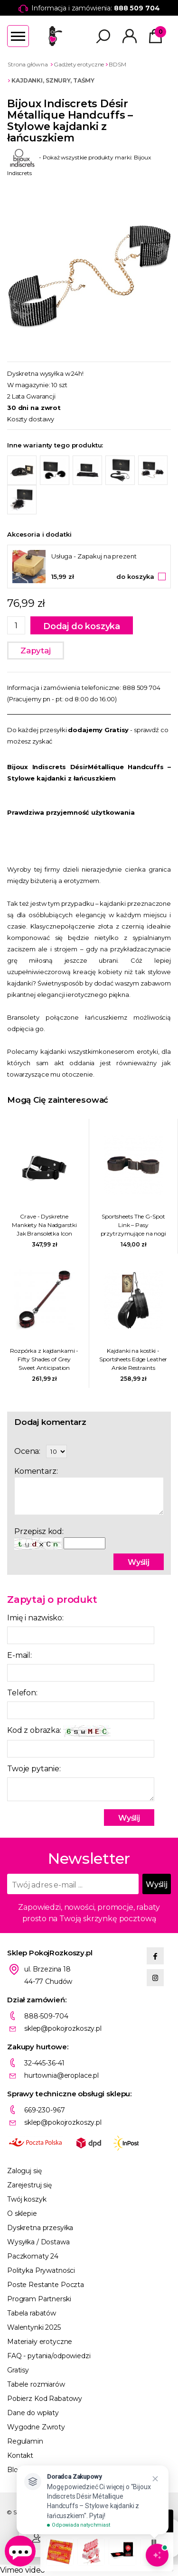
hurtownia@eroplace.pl (61, 2075)
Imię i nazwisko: (35, 1617)
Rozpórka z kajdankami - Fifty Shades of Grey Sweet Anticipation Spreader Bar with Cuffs (44, 1359)
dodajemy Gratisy (98, 730)
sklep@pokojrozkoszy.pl (63, 2028)
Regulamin (25, 2441)
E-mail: (19, 1655)
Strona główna (27, 64)
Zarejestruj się (29, 2185)
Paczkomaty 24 (32, 2256)
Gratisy (18, 2370)
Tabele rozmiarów (36, 2384)
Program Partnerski (39, 2299)
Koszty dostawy (30, 419)
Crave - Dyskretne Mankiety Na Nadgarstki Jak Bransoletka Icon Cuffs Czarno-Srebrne (44, 1225)
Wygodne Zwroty (36, 2427)
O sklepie (22, 2213)
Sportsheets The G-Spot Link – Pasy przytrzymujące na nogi (133, 1225)
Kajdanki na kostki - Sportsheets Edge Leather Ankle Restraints (133, 1359)
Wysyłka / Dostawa (38, 2242)
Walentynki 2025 (34, 2327)
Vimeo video (22, 2570)
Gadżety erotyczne (79, 64)
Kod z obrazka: (59, 1731)
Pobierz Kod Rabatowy (44, 2398)
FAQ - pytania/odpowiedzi (49, 2356)
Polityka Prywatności (41, 2270)
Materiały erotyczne (39, 2341)
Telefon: (22, 1692)
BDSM (117, 64)
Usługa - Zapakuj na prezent (94, 556)
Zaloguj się (24, 2171)
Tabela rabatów (31, 2313)
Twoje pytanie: (34, 1768)
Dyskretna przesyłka (40, 2227)
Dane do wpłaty (33, 2413)
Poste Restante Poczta (45, 2284)
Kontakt (20, 2455)
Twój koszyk (26, 2199)
